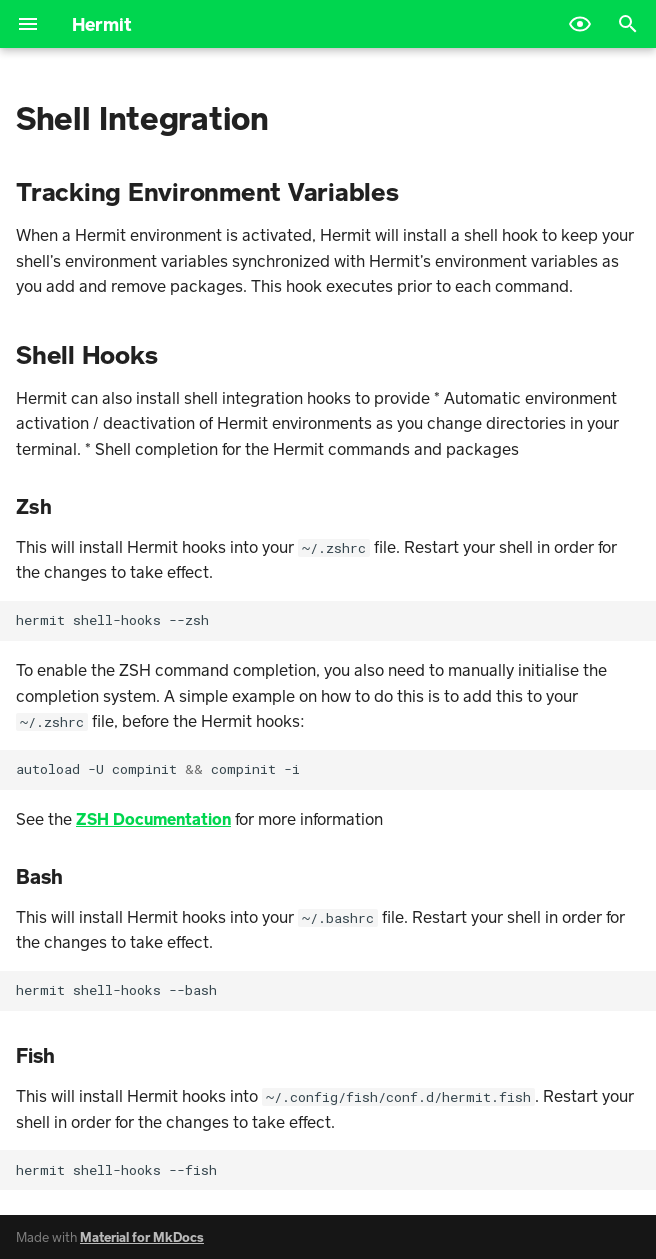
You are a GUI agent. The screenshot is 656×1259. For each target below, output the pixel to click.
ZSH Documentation (153, 818)
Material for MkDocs (142, 1237)
